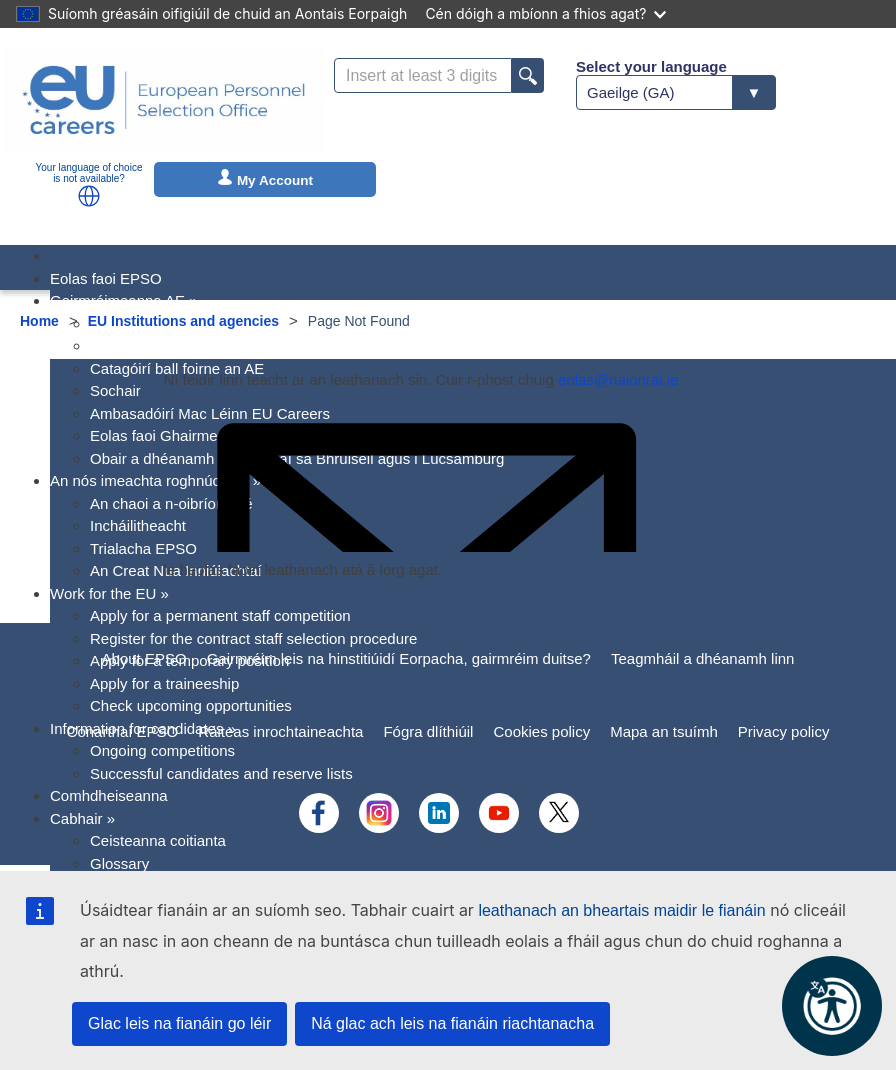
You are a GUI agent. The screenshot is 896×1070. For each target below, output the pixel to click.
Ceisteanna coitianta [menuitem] (158, 840)
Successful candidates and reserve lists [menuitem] (221, 773)
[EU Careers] (164, 100)
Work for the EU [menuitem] (109, 593)
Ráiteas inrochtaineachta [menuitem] (280, 731)
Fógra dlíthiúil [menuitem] (428, 731)
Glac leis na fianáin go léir (179, 1023)
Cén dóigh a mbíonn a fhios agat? (545, 13)
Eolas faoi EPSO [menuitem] (106, 278)
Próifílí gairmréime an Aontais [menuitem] (188, 345)
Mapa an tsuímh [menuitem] (664, 731)
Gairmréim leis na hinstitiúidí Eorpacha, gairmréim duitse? (399, 658)
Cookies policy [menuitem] (541, 731)
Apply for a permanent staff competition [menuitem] (220, 615)
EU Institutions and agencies (183, 321)
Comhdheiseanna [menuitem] (109, 795)
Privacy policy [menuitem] (784, 731)
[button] (89, 196)
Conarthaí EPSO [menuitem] (123, 731)
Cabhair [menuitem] (82, 818)
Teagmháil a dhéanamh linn (702, 658)
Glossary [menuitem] (119, 863)
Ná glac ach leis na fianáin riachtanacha (452, 1023)
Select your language (651, 66)
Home (39, 321)
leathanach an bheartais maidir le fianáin (621, 910)
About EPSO (144, 658)
